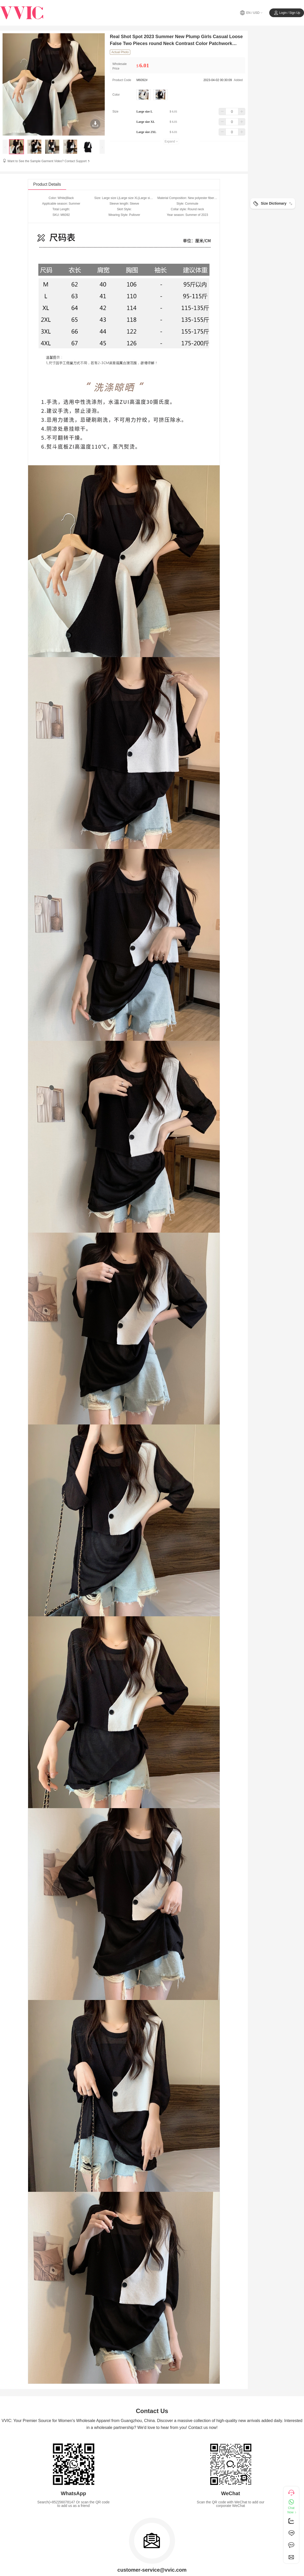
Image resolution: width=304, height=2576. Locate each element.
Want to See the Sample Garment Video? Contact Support (49, 161)
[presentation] (5, 147)
